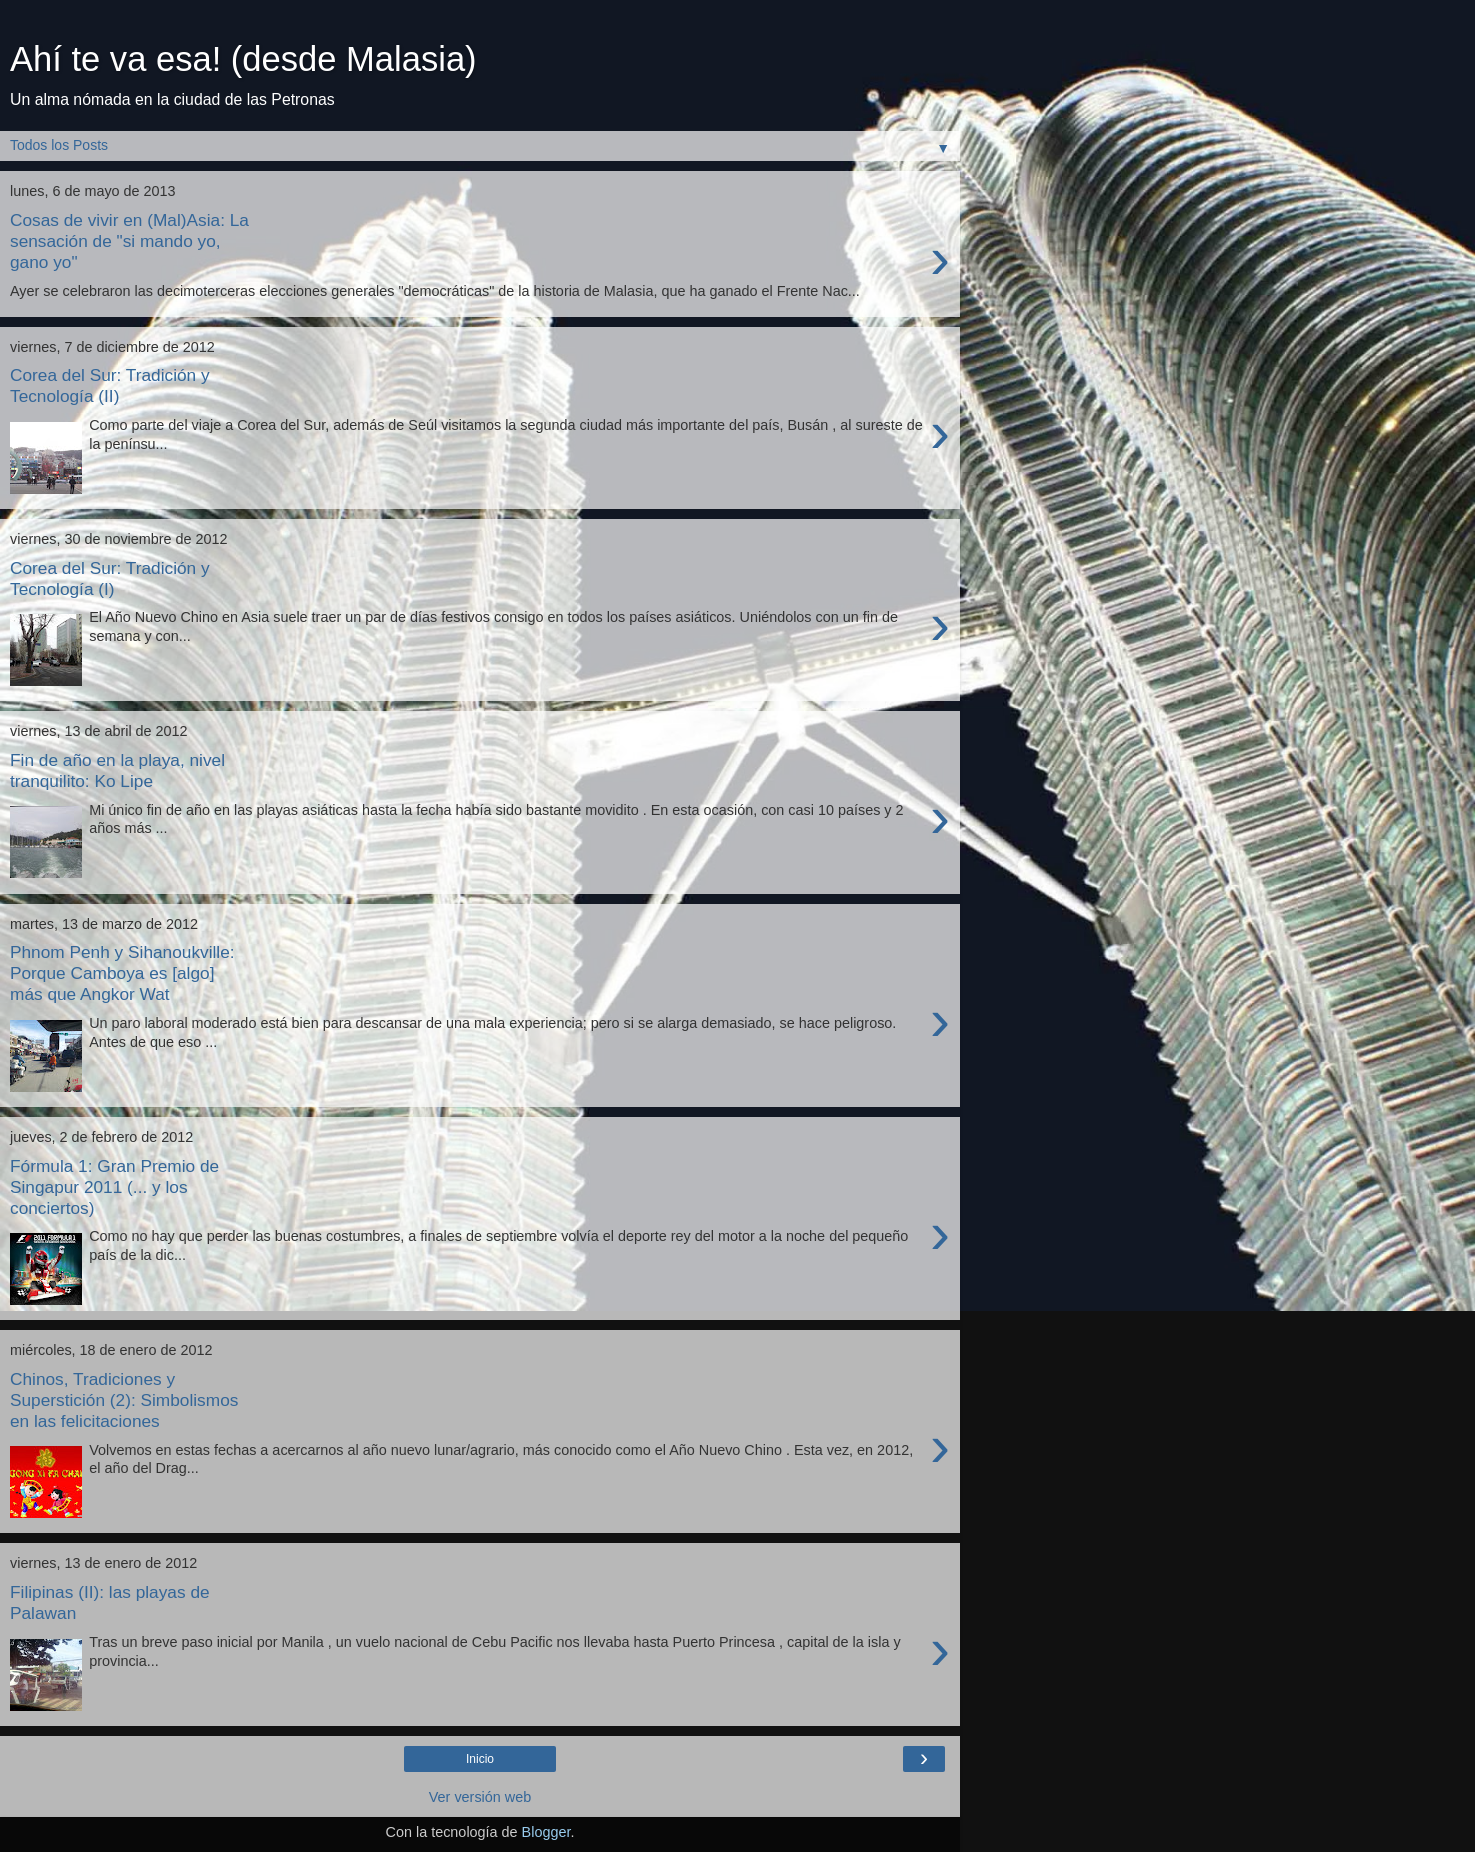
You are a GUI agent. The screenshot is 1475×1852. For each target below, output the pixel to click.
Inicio (480, 1759)
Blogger (546, 1832)
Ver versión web (480, 1797)
